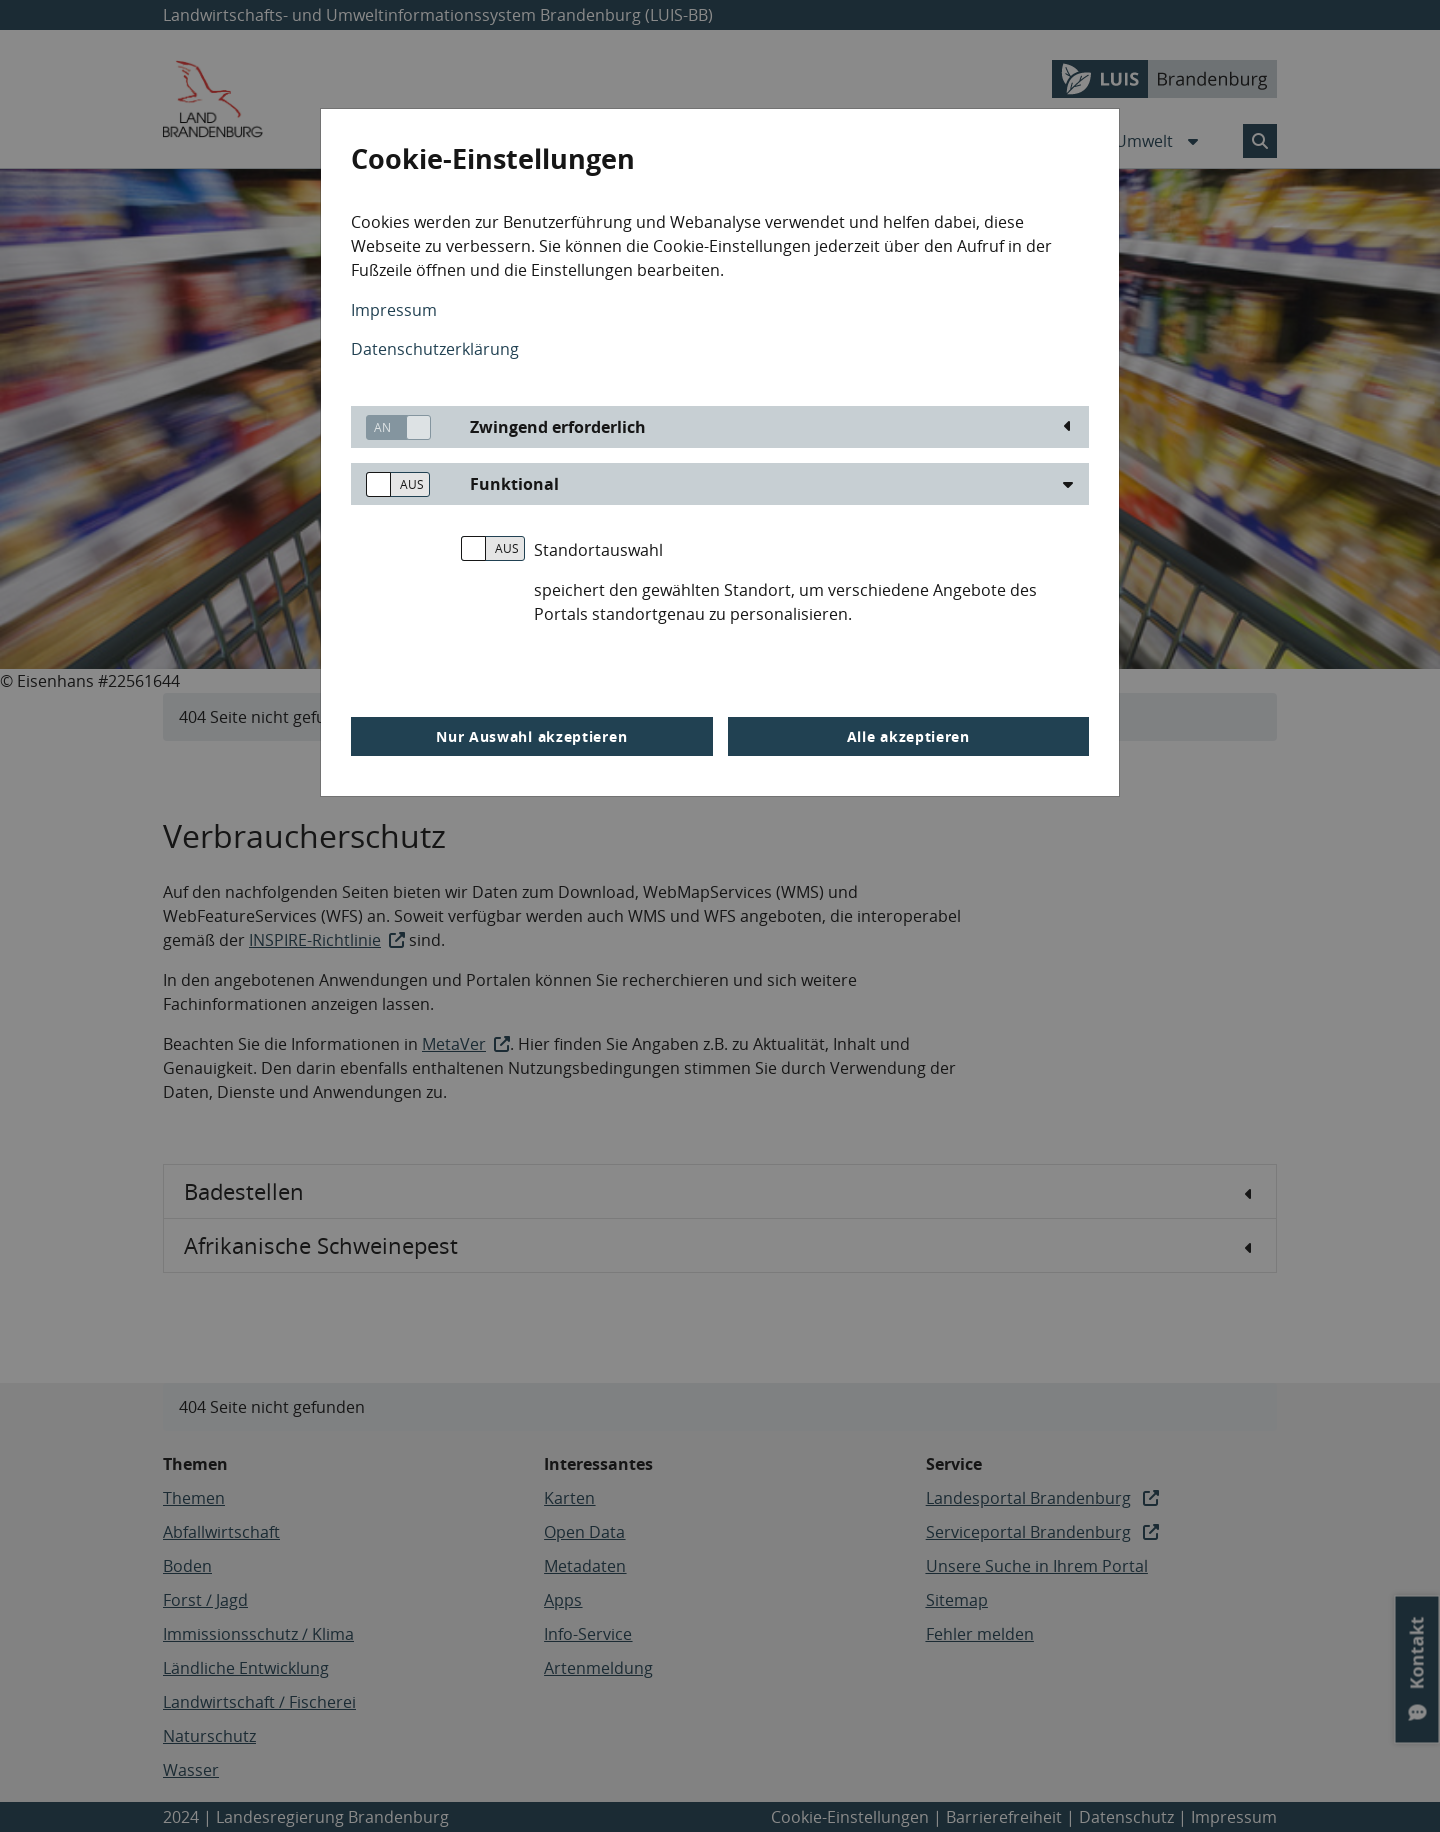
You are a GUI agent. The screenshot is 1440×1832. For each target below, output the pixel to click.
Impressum (394, 310)
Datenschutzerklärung (435, 349)
